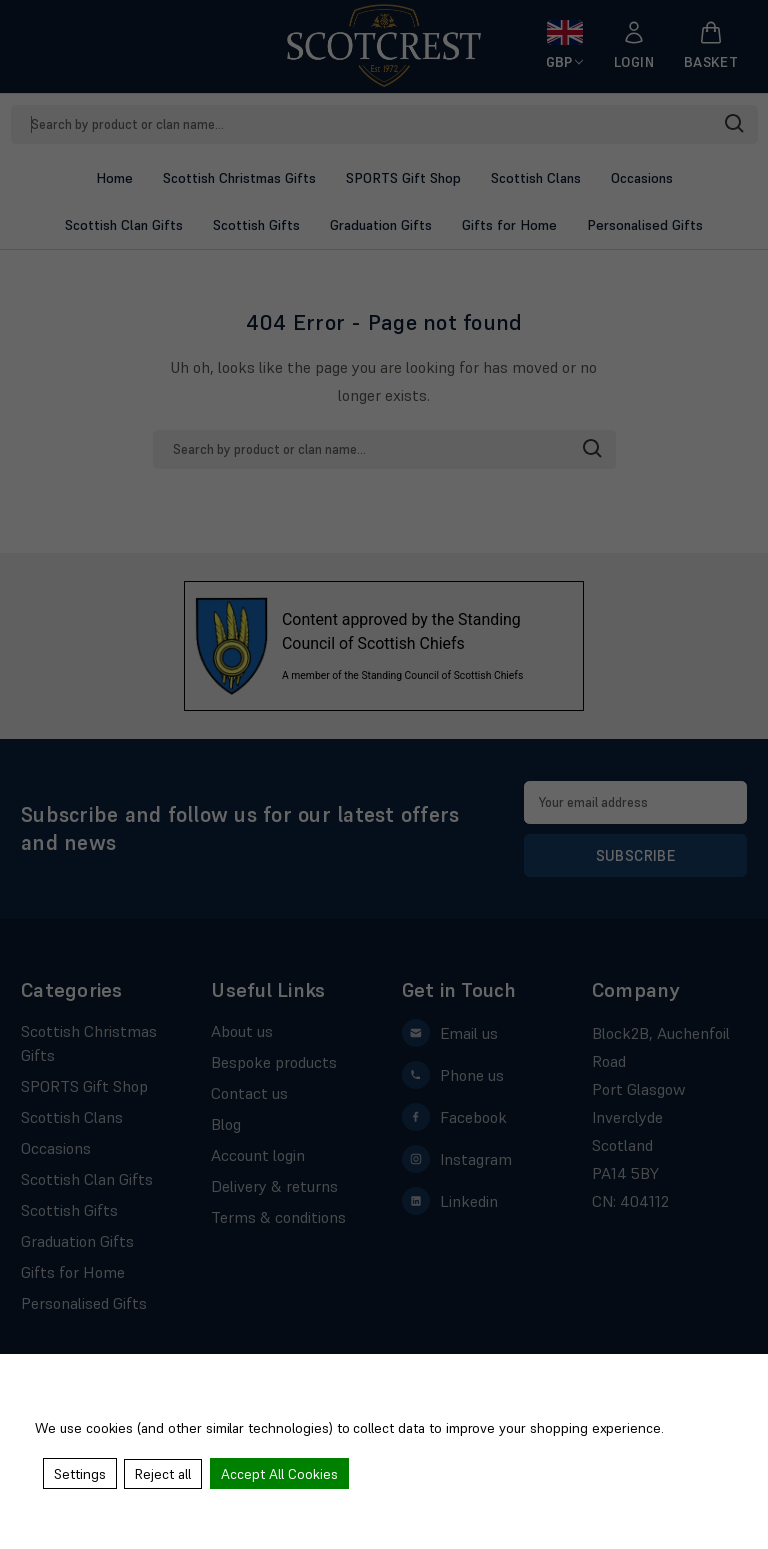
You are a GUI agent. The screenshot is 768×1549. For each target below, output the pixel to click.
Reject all (164, 1474)
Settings (80, 1474)
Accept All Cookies (280, 1474)
